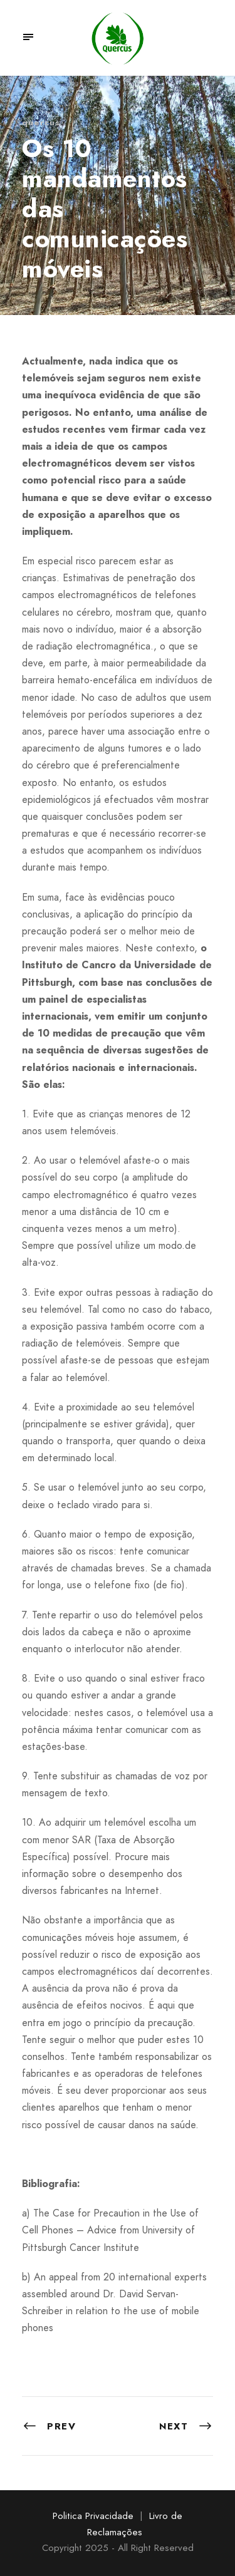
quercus (41, 122)
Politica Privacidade (93, 2516)
